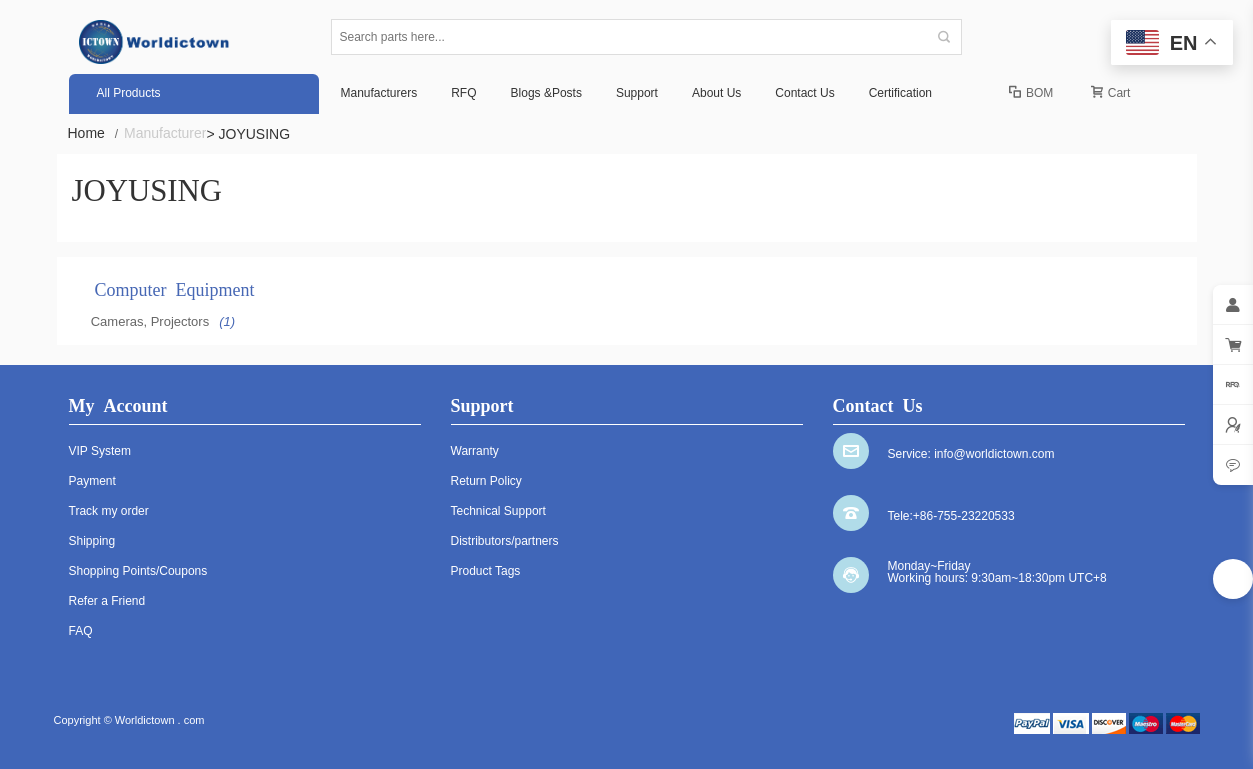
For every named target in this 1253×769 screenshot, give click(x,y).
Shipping (92, 541)
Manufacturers (379, 93)
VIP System (100, 451)
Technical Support (498, 511)
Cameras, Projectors (150, 321)
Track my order (109, 511)
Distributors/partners (505, 541)
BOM (1031, 93)
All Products (129, 93)
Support (637, 93)
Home (93, 134)
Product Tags (486, 571)
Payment (92, 481)
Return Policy (486, 481)
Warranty (475, 451)
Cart (1111, 93)
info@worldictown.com (994, 454)
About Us (716, 93)
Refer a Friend (107, 601)
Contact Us (804, 93)
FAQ (81, 631)
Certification (900, 93)
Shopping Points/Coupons (138, 571)
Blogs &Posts (546, 93)
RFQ (463, 93)
